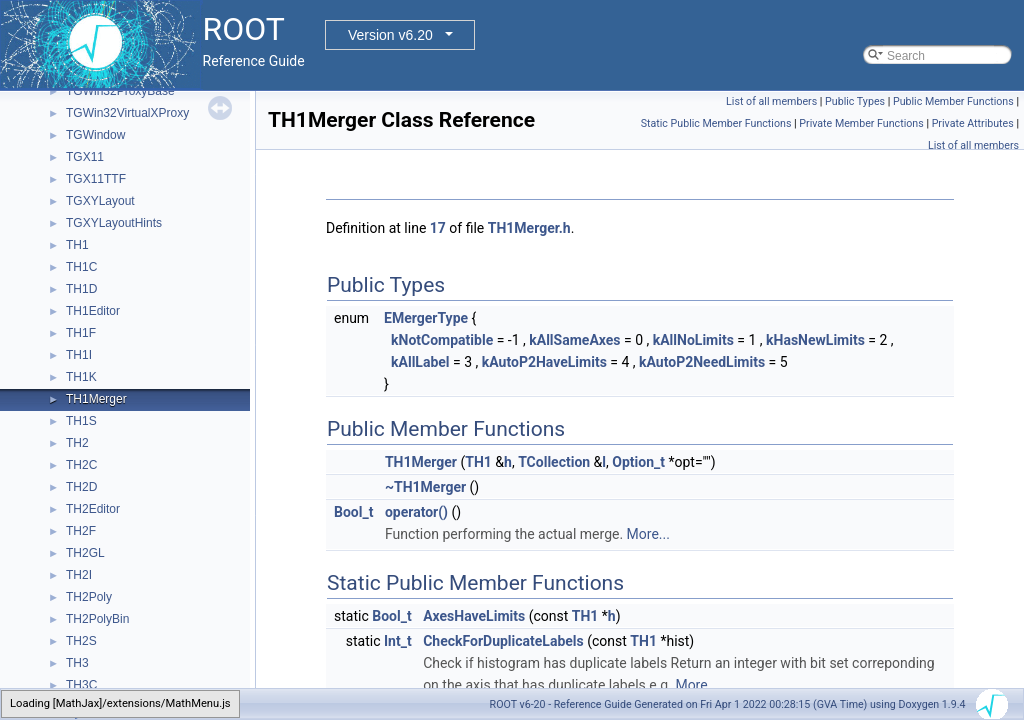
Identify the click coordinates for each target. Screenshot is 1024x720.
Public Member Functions (953, 101)
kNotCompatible (442, 340)
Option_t (638, 462)
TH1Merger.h (529, 228)
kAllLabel (420, 362)
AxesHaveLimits (474, 616)
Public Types (855, 101)
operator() (416, 512)
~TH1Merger (425, 487)
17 (438, 228)
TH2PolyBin (97, 619)
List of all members (771, 101)
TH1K (81, 377)
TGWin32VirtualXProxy (127, 113)
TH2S (81, 641)
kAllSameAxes (574, 340)
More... (648, 534)
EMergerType (426, 318)
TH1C (81, 267)
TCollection (554, 462)
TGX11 (85, 157)
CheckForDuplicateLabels (503, 641)
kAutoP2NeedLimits (702, 362)
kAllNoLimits (693, 340)
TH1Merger (96, 399)
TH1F (81, 333)
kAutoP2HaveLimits (544, 362)
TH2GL (85, 553)
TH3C (81, 685)
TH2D (81, 487)
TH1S (81, 421)
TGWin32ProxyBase (120, 91)
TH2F (81, 531)
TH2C (81, 465)
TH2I (79, 575)
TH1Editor (93, 311)
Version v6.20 (390, 35)
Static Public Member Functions (716, 123)
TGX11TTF (96, 179)
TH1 (77, 245)
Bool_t (353, 512)
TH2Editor (93, 509)
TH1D (81, 289)
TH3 (77, 663)
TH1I (79, 355)
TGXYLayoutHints (114, 223)
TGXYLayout (100, 201)
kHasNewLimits (815, 340)
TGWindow (95, 135)
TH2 (77, 443)
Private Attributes (973, 123)
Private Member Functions (861, 123)
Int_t (398, 641)
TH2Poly (89, 597)
